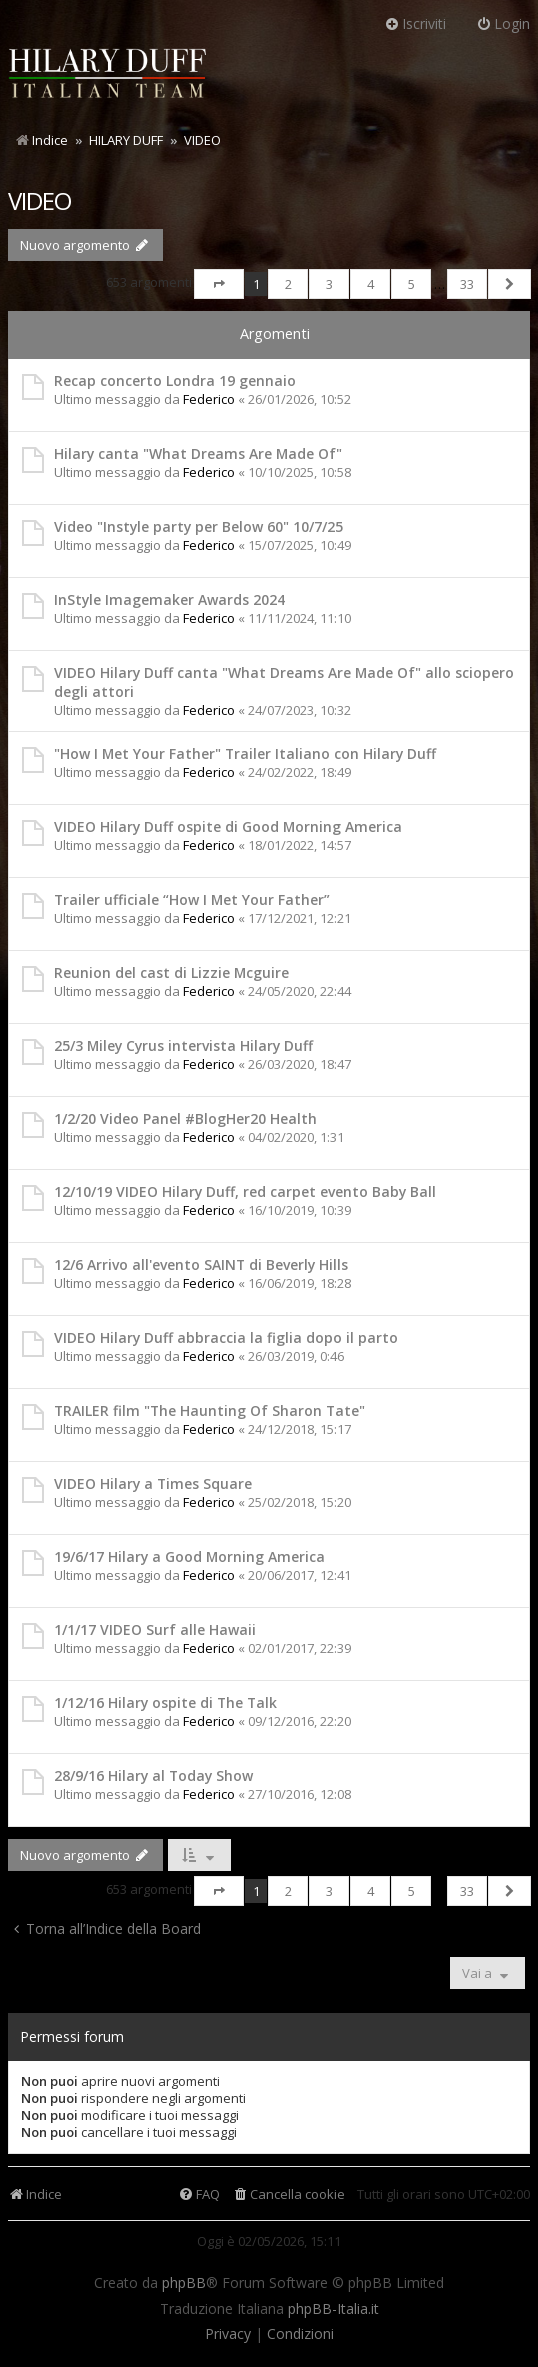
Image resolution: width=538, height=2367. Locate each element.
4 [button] (370, 284)
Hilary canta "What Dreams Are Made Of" (198, 453)
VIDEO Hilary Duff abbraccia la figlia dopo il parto (226, 1337)
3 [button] (329, 284)
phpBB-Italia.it (333, 2309)
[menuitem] (288, 2194)
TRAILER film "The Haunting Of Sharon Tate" (209, 1410)
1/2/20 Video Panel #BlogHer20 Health (185, 1118)
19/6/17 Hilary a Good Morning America (189, 1556)
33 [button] (467, 284)
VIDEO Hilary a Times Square (153, 1483)
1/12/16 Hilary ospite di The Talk (165, 1702)
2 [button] (288, 284)
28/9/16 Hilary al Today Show (153, 1775)
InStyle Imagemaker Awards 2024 (169, 599)
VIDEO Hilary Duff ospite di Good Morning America (228, 826)
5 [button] (411, 284)
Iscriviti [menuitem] (415, 23)
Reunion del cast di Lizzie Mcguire (171, 972)
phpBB (184, 2283)
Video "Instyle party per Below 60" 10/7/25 (198, 526)
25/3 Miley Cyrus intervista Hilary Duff (183, 1045)
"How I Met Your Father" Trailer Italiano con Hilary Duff (245, 753)
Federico (209, 399)
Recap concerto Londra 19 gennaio (175, 380)
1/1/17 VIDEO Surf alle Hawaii (155, 1629)
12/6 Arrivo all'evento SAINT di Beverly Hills (201, 1264)
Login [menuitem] (503, 23)
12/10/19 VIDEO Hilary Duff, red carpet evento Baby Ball (245, 1191)
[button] (219, 284)
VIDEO (39, 200)
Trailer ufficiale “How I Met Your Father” (192, 899)
